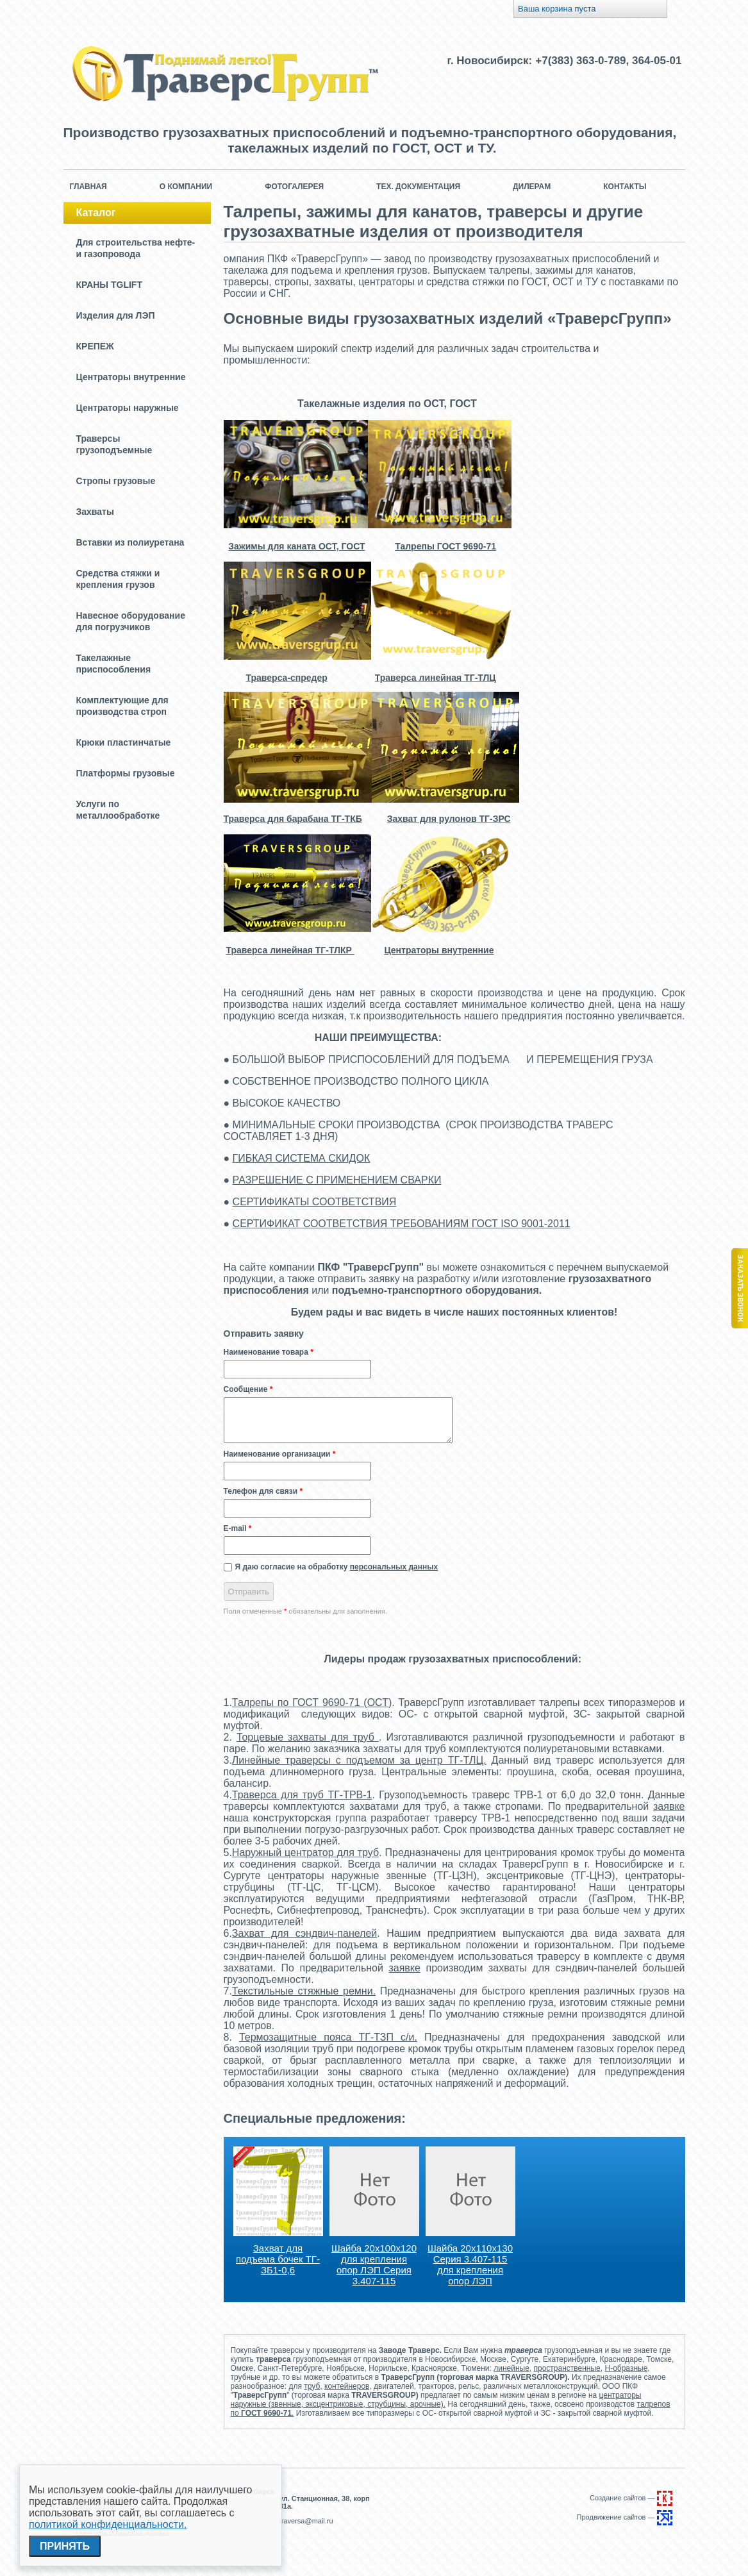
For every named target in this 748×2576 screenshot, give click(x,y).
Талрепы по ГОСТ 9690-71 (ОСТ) (312, 1702)
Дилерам (532, 186)
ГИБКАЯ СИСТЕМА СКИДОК (301, 1158)
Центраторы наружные (127, 408)
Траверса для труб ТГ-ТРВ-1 (302, 1794)
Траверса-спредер (287, 678)
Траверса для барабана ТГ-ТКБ (293, 819)
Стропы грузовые (116, 481)
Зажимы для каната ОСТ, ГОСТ (296, 546)
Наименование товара (268, 1352)
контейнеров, (348, 2386)
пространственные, (568, 2368)
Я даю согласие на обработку (336, 1566)
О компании (186, 186)
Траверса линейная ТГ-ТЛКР (290, 950)
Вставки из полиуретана (130, 542)
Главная (88, 186)
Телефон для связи (263, 1491)
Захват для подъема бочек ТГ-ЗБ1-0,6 (278, 2259)
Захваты (95, 511)
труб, (313, 2386)
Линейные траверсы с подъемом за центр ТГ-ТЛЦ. (359, 1760)
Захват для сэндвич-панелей (304, 1933)
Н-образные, (626, 2368)
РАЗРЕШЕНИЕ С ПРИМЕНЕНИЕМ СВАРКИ (337, 1180)
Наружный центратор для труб (305, 1852)
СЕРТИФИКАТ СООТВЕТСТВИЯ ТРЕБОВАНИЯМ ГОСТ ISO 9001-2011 (401, 1223)
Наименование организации (280, 1454)
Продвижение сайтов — (624, 2517)
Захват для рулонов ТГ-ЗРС (449, 819)
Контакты (624, 186)
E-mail (238, 1528)
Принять (65, 2546)
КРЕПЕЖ (95, 346)
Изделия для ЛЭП (115, 315)
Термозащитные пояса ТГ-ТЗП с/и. (328, 2037)
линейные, (512, 2368)
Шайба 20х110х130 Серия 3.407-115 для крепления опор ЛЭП (470, 2264)
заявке (669, 1806)
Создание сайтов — (631, 2498)
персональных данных (394, 1566)
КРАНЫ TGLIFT (109, 285)
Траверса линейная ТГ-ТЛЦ (435, 678)
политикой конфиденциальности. (108, 2524)
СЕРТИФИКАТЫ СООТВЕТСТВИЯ (315, 1201)
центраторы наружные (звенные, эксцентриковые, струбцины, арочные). (436, 2400)
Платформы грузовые (125, 773)
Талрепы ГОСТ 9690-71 (445, 546)
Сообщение (248, 1389)
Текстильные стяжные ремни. (304, 1991)
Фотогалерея (294, 186)
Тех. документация (418, 186)
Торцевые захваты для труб (308, 1737)
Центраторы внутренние (131, 377)
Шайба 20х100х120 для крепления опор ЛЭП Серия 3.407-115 (374, 2264)
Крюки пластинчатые (123, 742)
